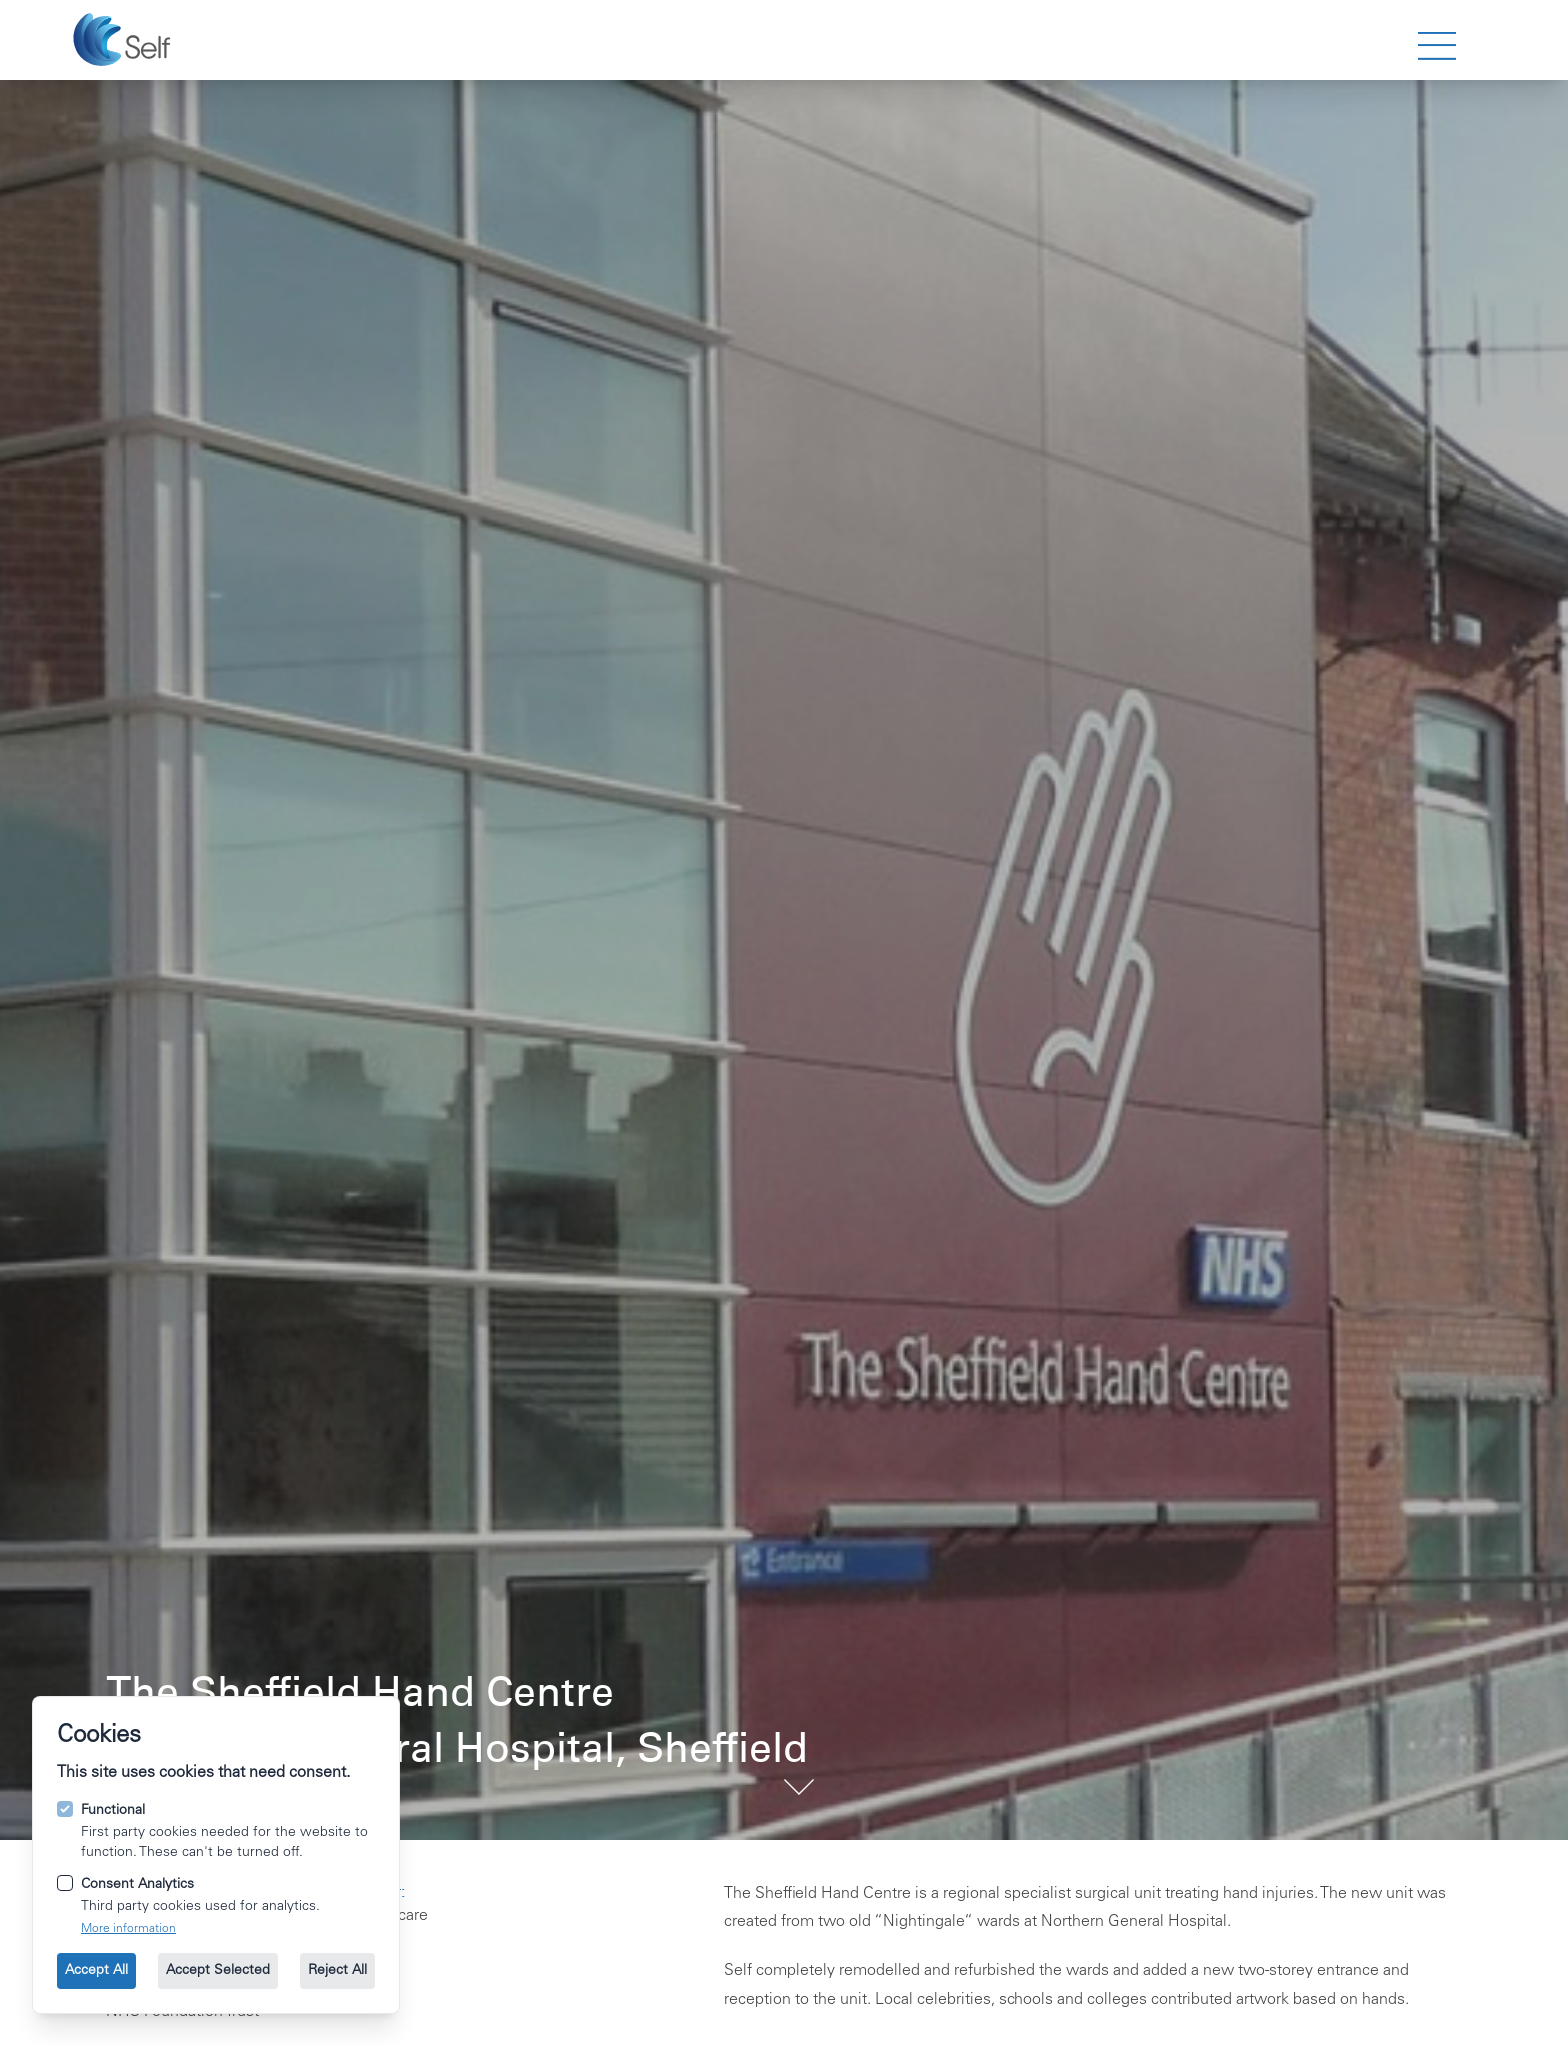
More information (128, 1929)
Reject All (337, 1971)
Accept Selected (218, 1971)
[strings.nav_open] (1437, 46)
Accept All (96, 1971)
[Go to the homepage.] (124, 40)
